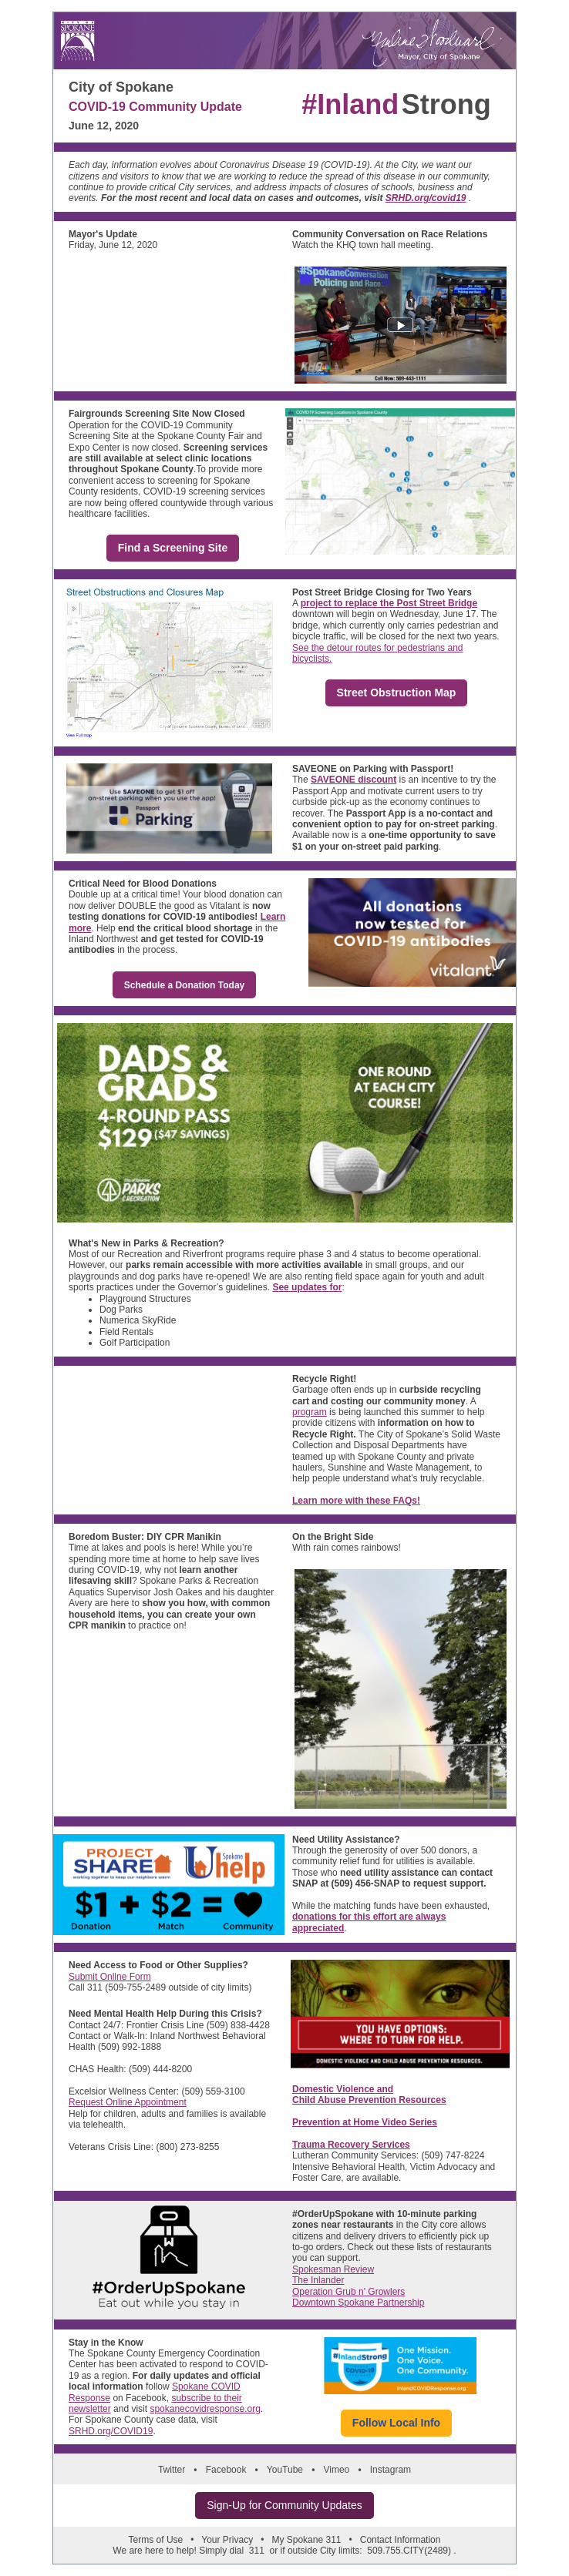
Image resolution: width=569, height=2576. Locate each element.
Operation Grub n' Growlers (348, 2291)
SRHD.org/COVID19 (111, 2431)
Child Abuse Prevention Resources (369, 2100)
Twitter (171, 2469)
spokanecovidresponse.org (205, 2408)
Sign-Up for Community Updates (284, 2505)
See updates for (307, 1287)
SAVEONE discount (353, 779)
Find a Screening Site (172, 548)
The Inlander (318, 2280)
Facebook (226, 2469)
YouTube (285, 2469)
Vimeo (336, 2469)
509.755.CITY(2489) (409, 2550)
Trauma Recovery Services (351, 2144)
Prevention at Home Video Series (364, 2122)
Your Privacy (227, 2539)
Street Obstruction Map (396, 692)
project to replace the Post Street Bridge (389, 603)
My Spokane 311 (306, 2539)
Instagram (390, 2469)
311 (256, 2550)
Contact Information (400, 2539)
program (309, 1412)
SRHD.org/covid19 (426, 198)
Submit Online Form (110, 1976)
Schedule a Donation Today (184, 985)
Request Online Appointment (128, 2102)
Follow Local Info (396, 2423)
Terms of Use (156, 2539)
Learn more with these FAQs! (356, 1500)
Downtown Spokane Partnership (358, 2302)
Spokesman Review (333, 2269)
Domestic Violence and (342, 2089)
